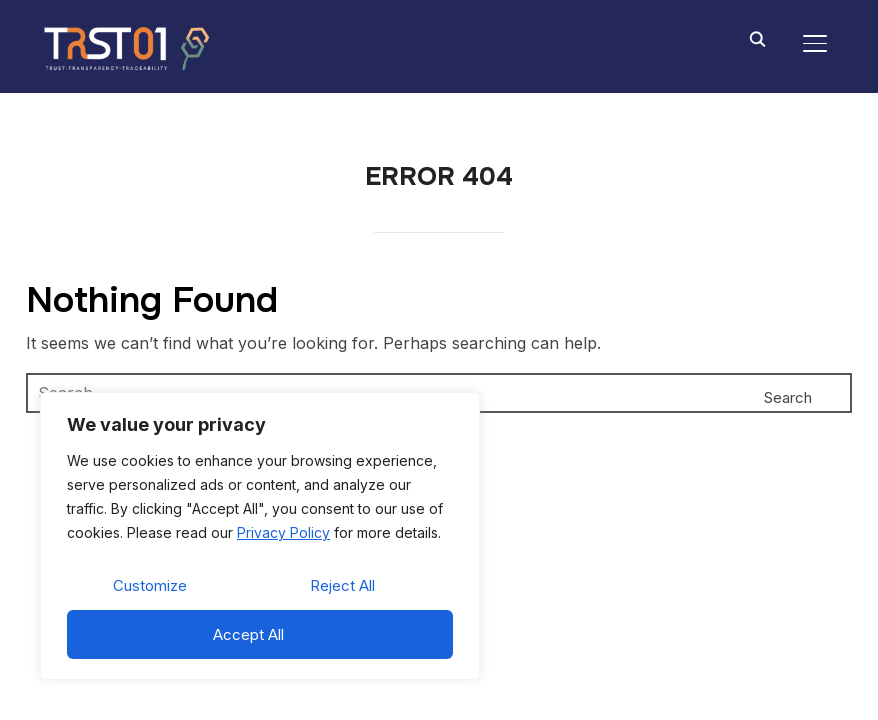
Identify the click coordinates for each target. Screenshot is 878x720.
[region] (260, 536)
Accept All (248, 634)
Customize (150, 585)
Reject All (342, 585)
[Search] (757, 38)
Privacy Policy (283, 532)
